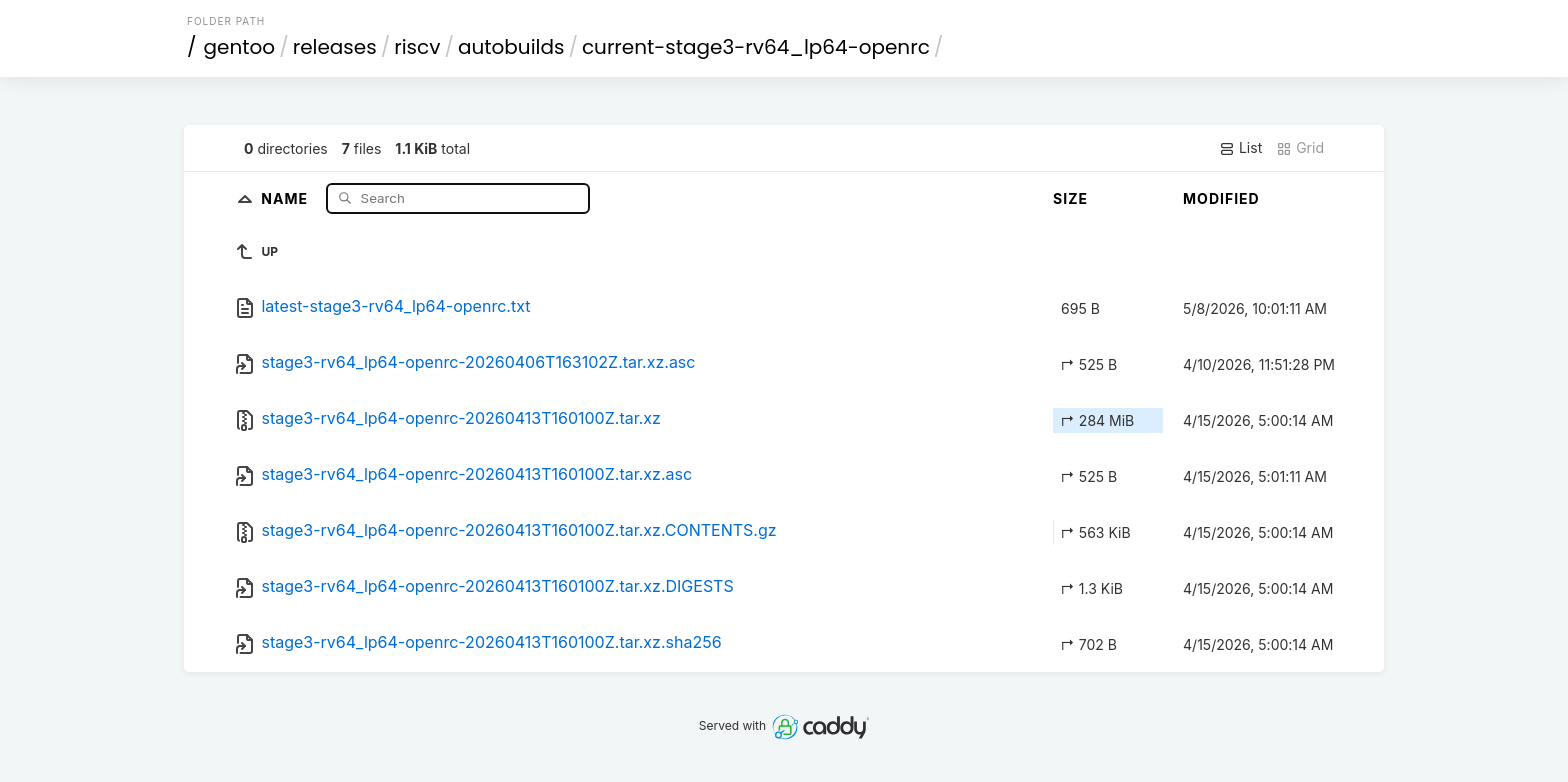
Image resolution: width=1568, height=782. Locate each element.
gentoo (240, 47)
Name (286, 197)
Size (1070, 198)
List (1240, 148)
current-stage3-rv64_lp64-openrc (756, 47)
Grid (1300, 148)
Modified (1221, 198)
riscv (417, 47)
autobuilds (511, 47)
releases (335, 47)
